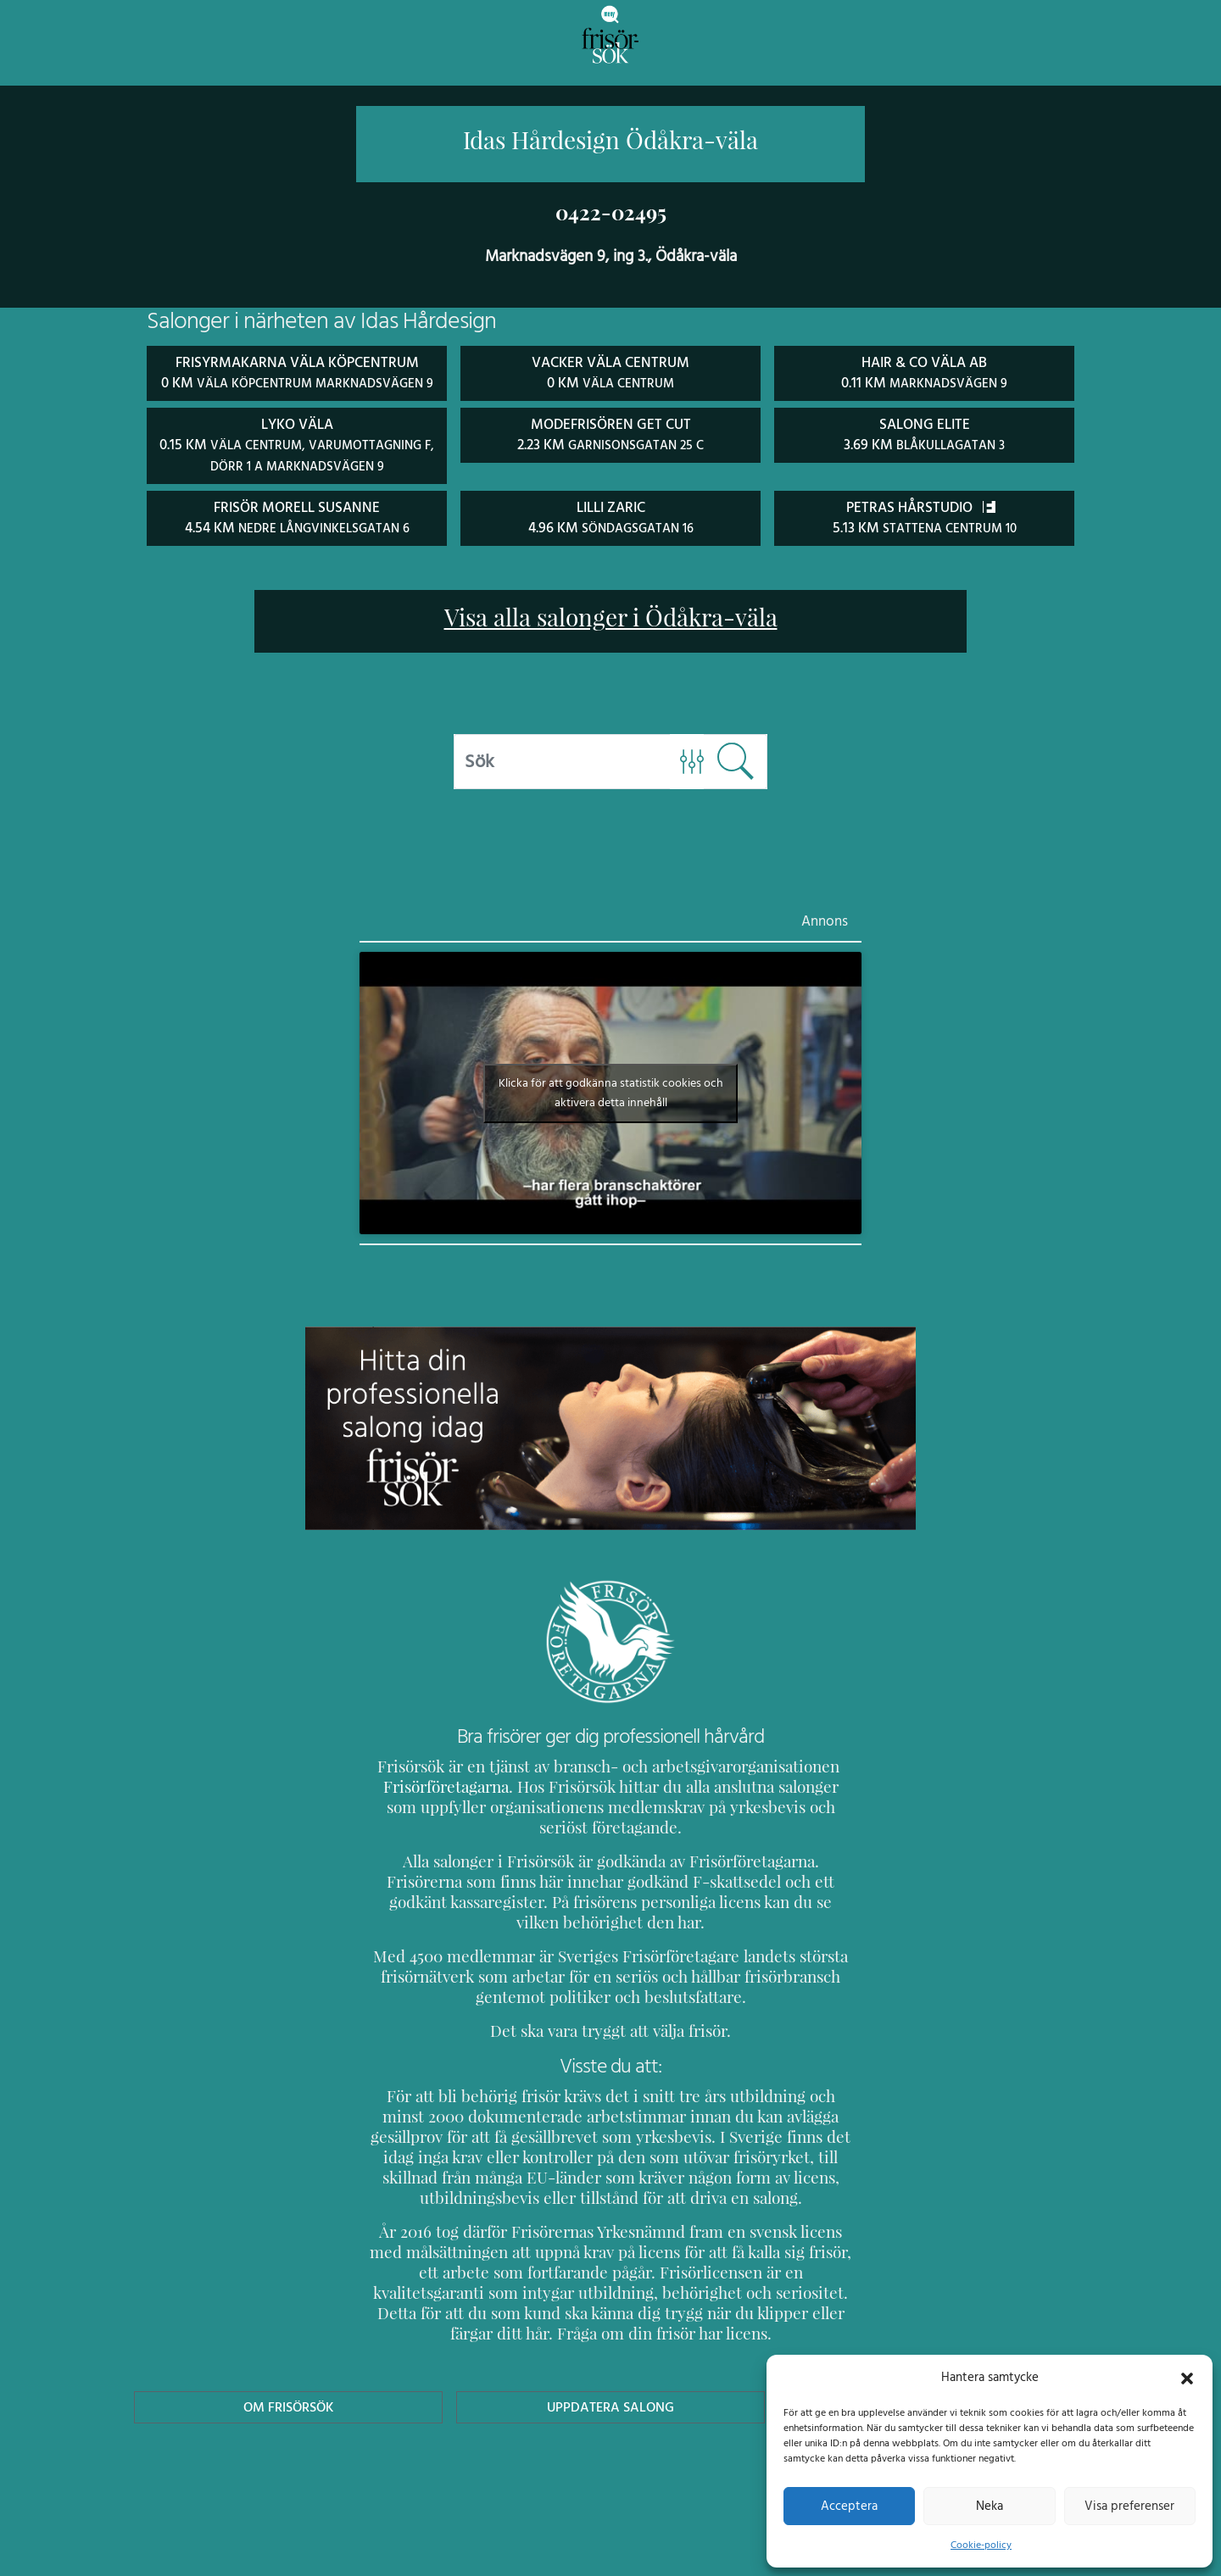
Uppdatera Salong (610, 2403)
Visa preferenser (1129, 2505)
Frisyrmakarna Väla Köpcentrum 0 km (297, 381)
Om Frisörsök (288, 2403)
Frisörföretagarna (443, 1803)
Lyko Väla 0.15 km (296, 463)
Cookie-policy (981, 2544)
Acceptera (849, 2505)
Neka (989, 2505)
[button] (1187, 2376)
